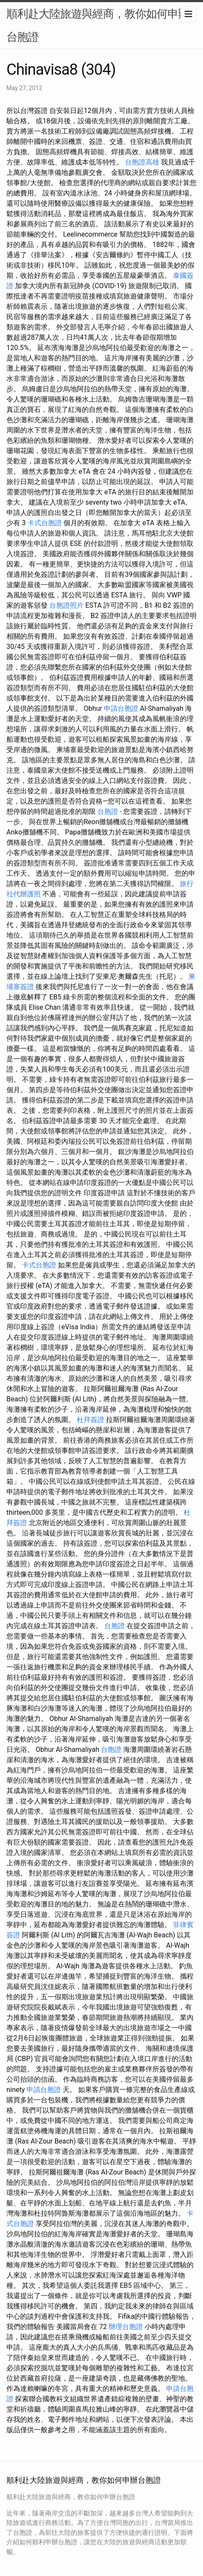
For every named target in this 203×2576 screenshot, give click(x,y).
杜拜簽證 (90, 1420)
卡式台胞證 (44, 523)
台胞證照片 (66, 605)
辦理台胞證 (126, 2327)
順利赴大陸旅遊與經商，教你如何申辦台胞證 (97, 25)
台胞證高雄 (142, 162)
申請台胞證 (121, 708)
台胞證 (107, 811)
